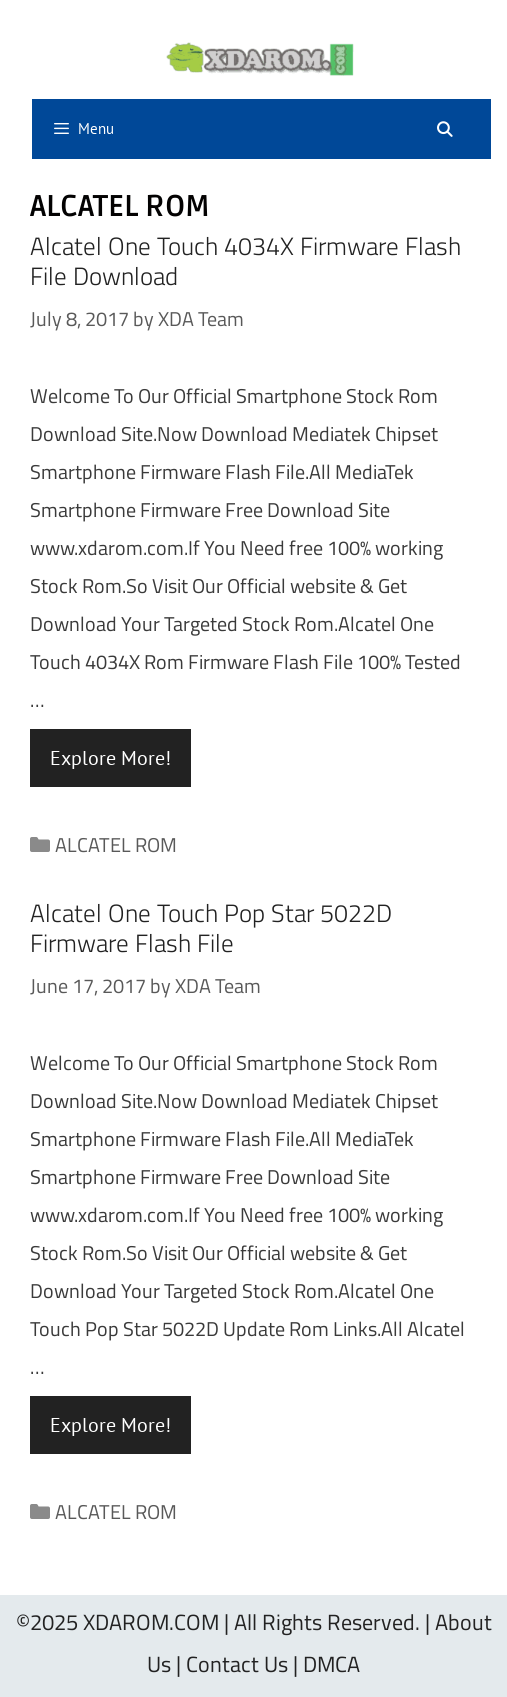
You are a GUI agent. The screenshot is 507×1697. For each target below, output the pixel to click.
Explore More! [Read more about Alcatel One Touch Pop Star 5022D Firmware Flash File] (110, 1425)
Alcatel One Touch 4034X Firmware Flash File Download (245, 261)
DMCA (331, 1664)
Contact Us (237, 1664)
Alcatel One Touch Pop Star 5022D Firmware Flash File (211, 928)
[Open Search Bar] (444, 130)
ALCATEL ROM (116, 844)
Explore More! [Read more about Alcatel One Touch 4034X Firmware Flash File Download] (110, 758)
